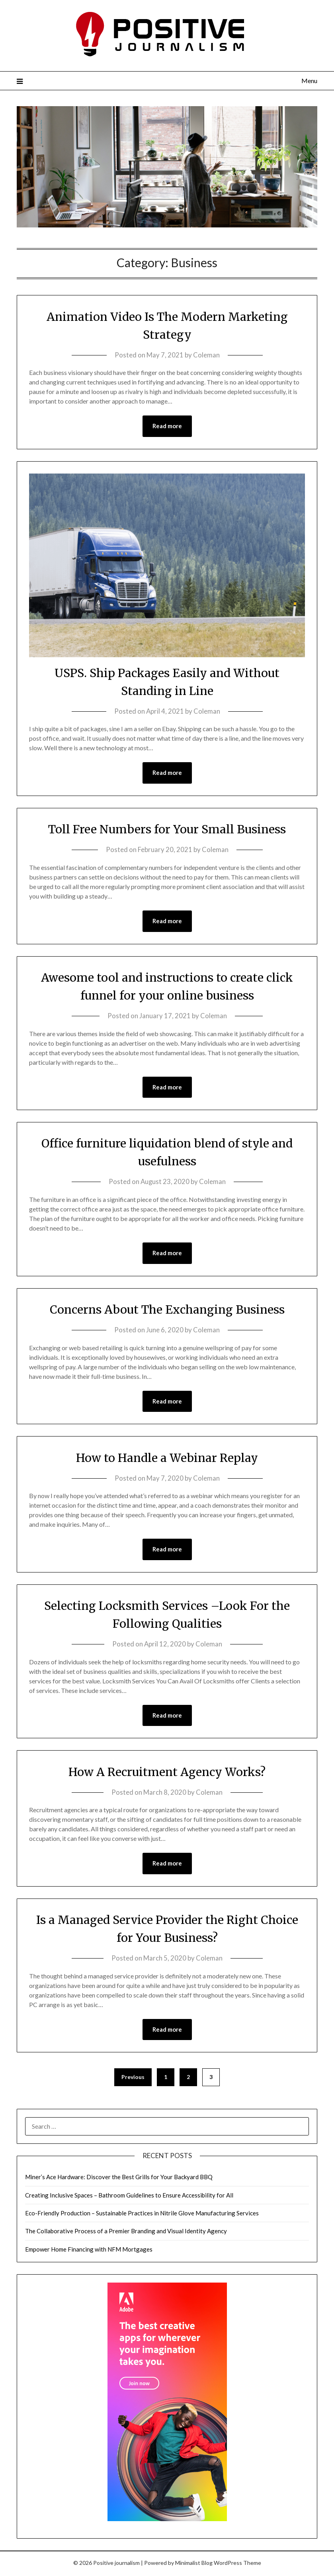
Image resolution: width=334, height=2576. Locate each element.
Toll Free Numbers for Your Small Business (167, 829)
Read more (167, 426)
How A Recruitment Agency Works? (167, 1773)
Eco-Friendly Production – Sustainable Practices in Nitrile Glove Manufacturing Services (142, 2215)
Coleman (206, 355)
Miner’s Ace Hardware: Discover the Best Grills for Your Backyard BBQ (119, 2178)
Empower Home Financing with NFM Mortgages (88, 2251)
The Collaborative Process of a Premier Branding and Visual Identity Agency (126, 2232)
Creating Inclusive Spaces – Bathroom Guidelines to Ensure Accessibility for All (129, 2197)
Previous (133, 2078)
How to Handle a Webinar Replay (167, 1458)
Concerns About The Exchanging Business (167, 1310)
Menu (309, 80)
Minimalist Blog (194, 2564)
